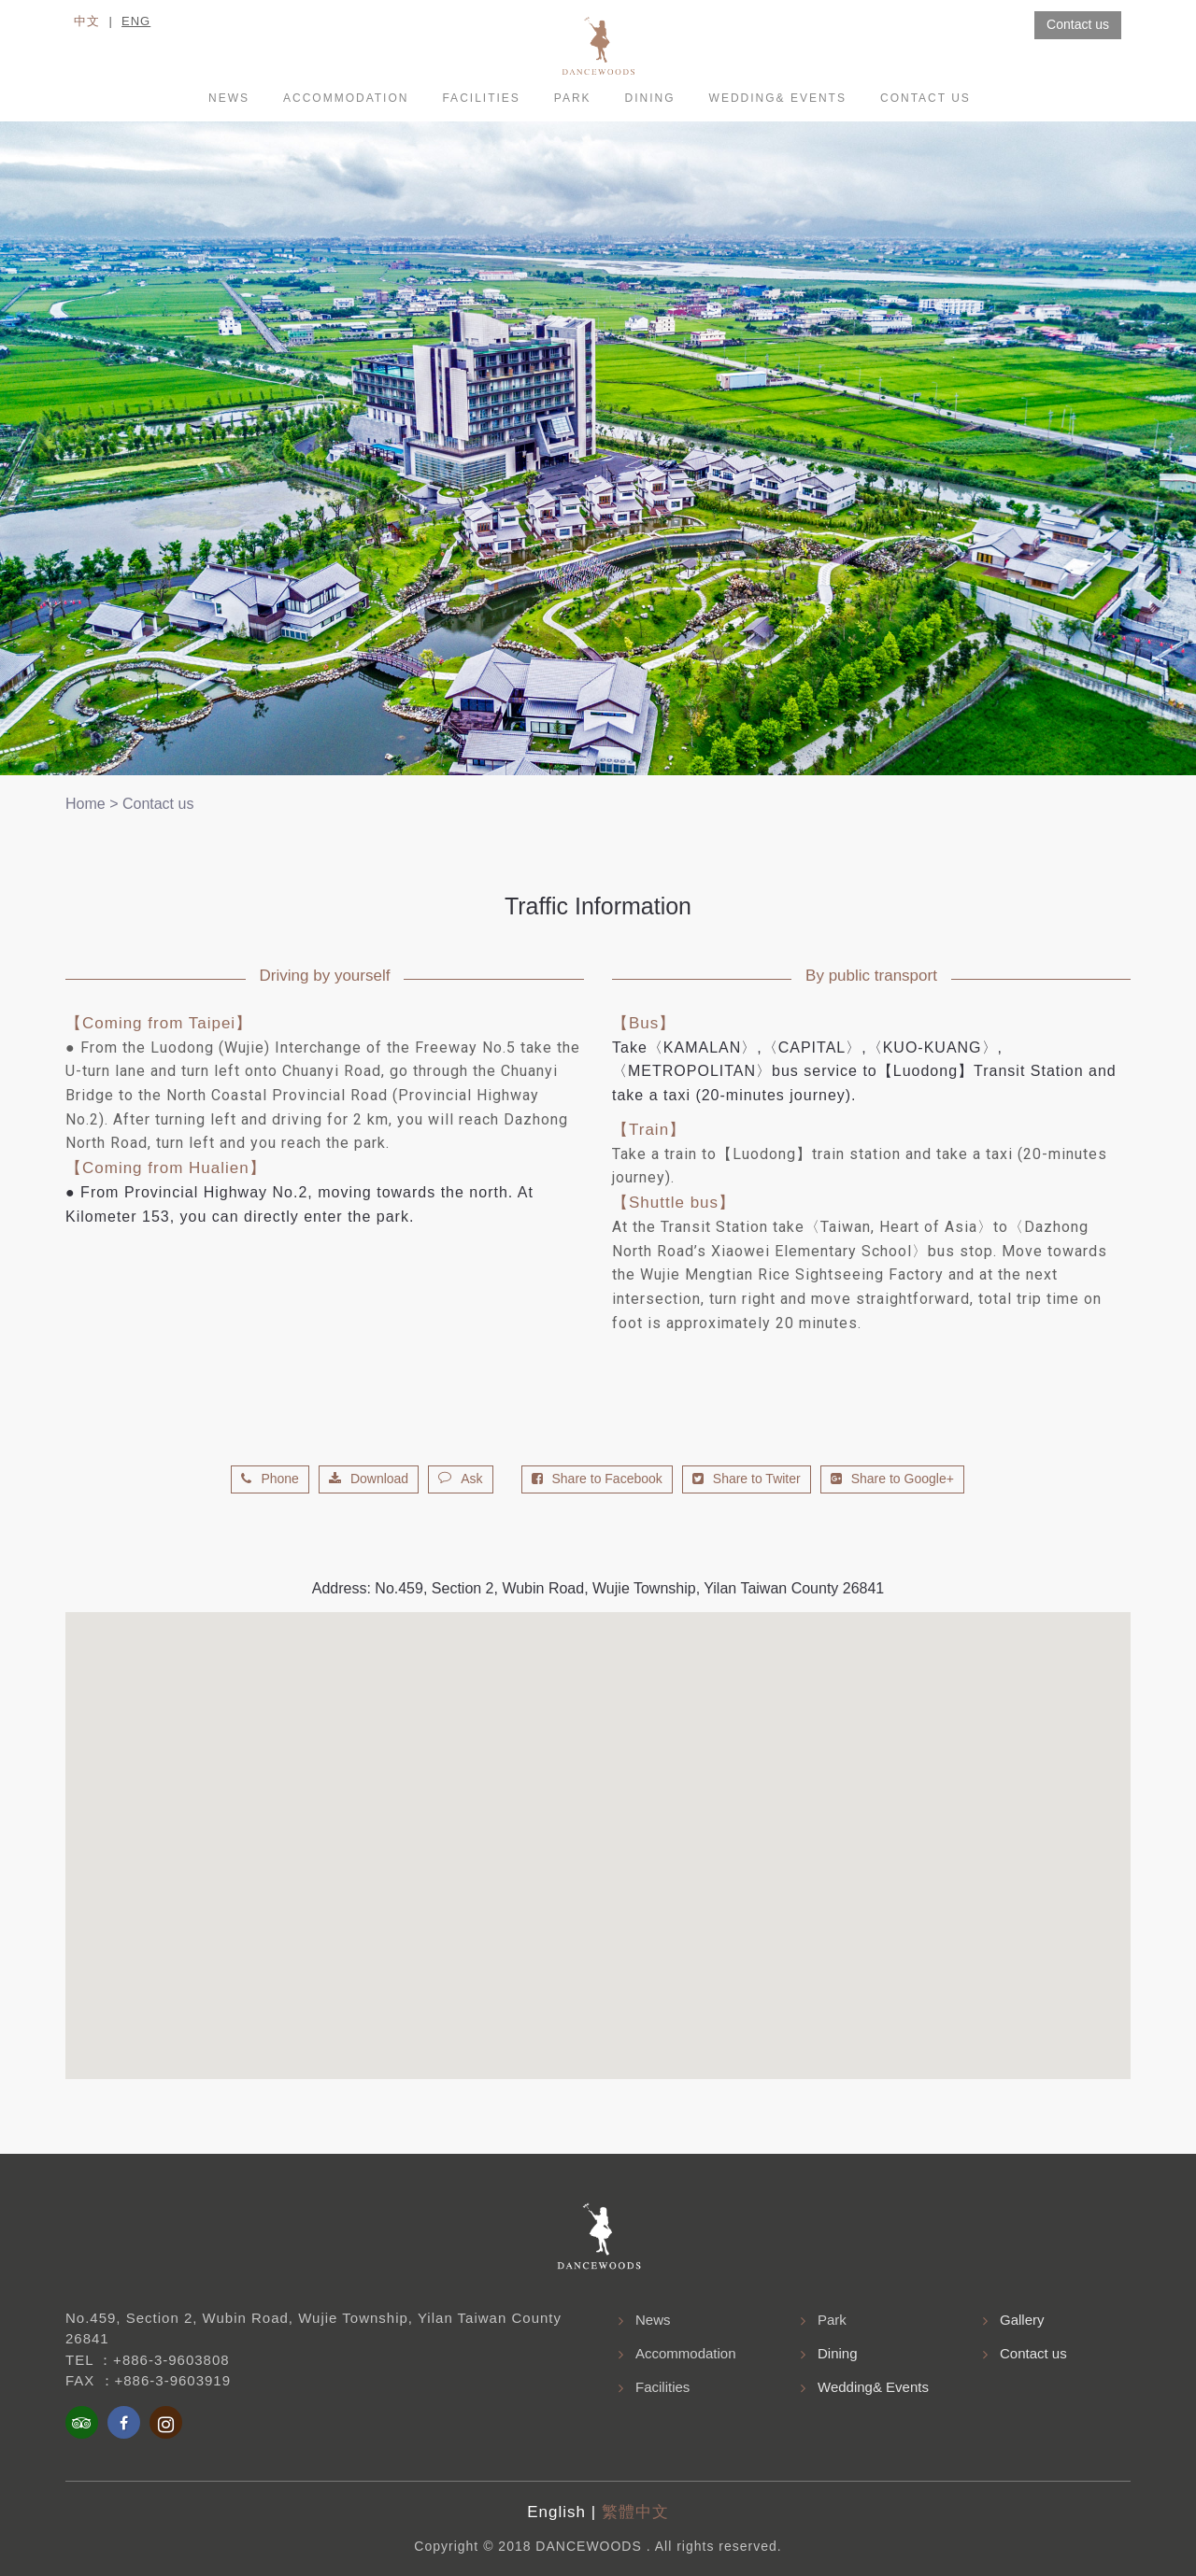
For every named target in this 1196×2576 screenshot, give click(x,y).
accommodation (345, 98)
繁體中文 (635, 2512)
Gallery (1022, 2320)
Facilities (481, 98)
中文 (87, 21)
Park (572, 98)
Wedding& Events (778, 98)
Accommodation (685, 2353)
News (228, 98)
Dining (650, 98)
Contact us (925, 98)
